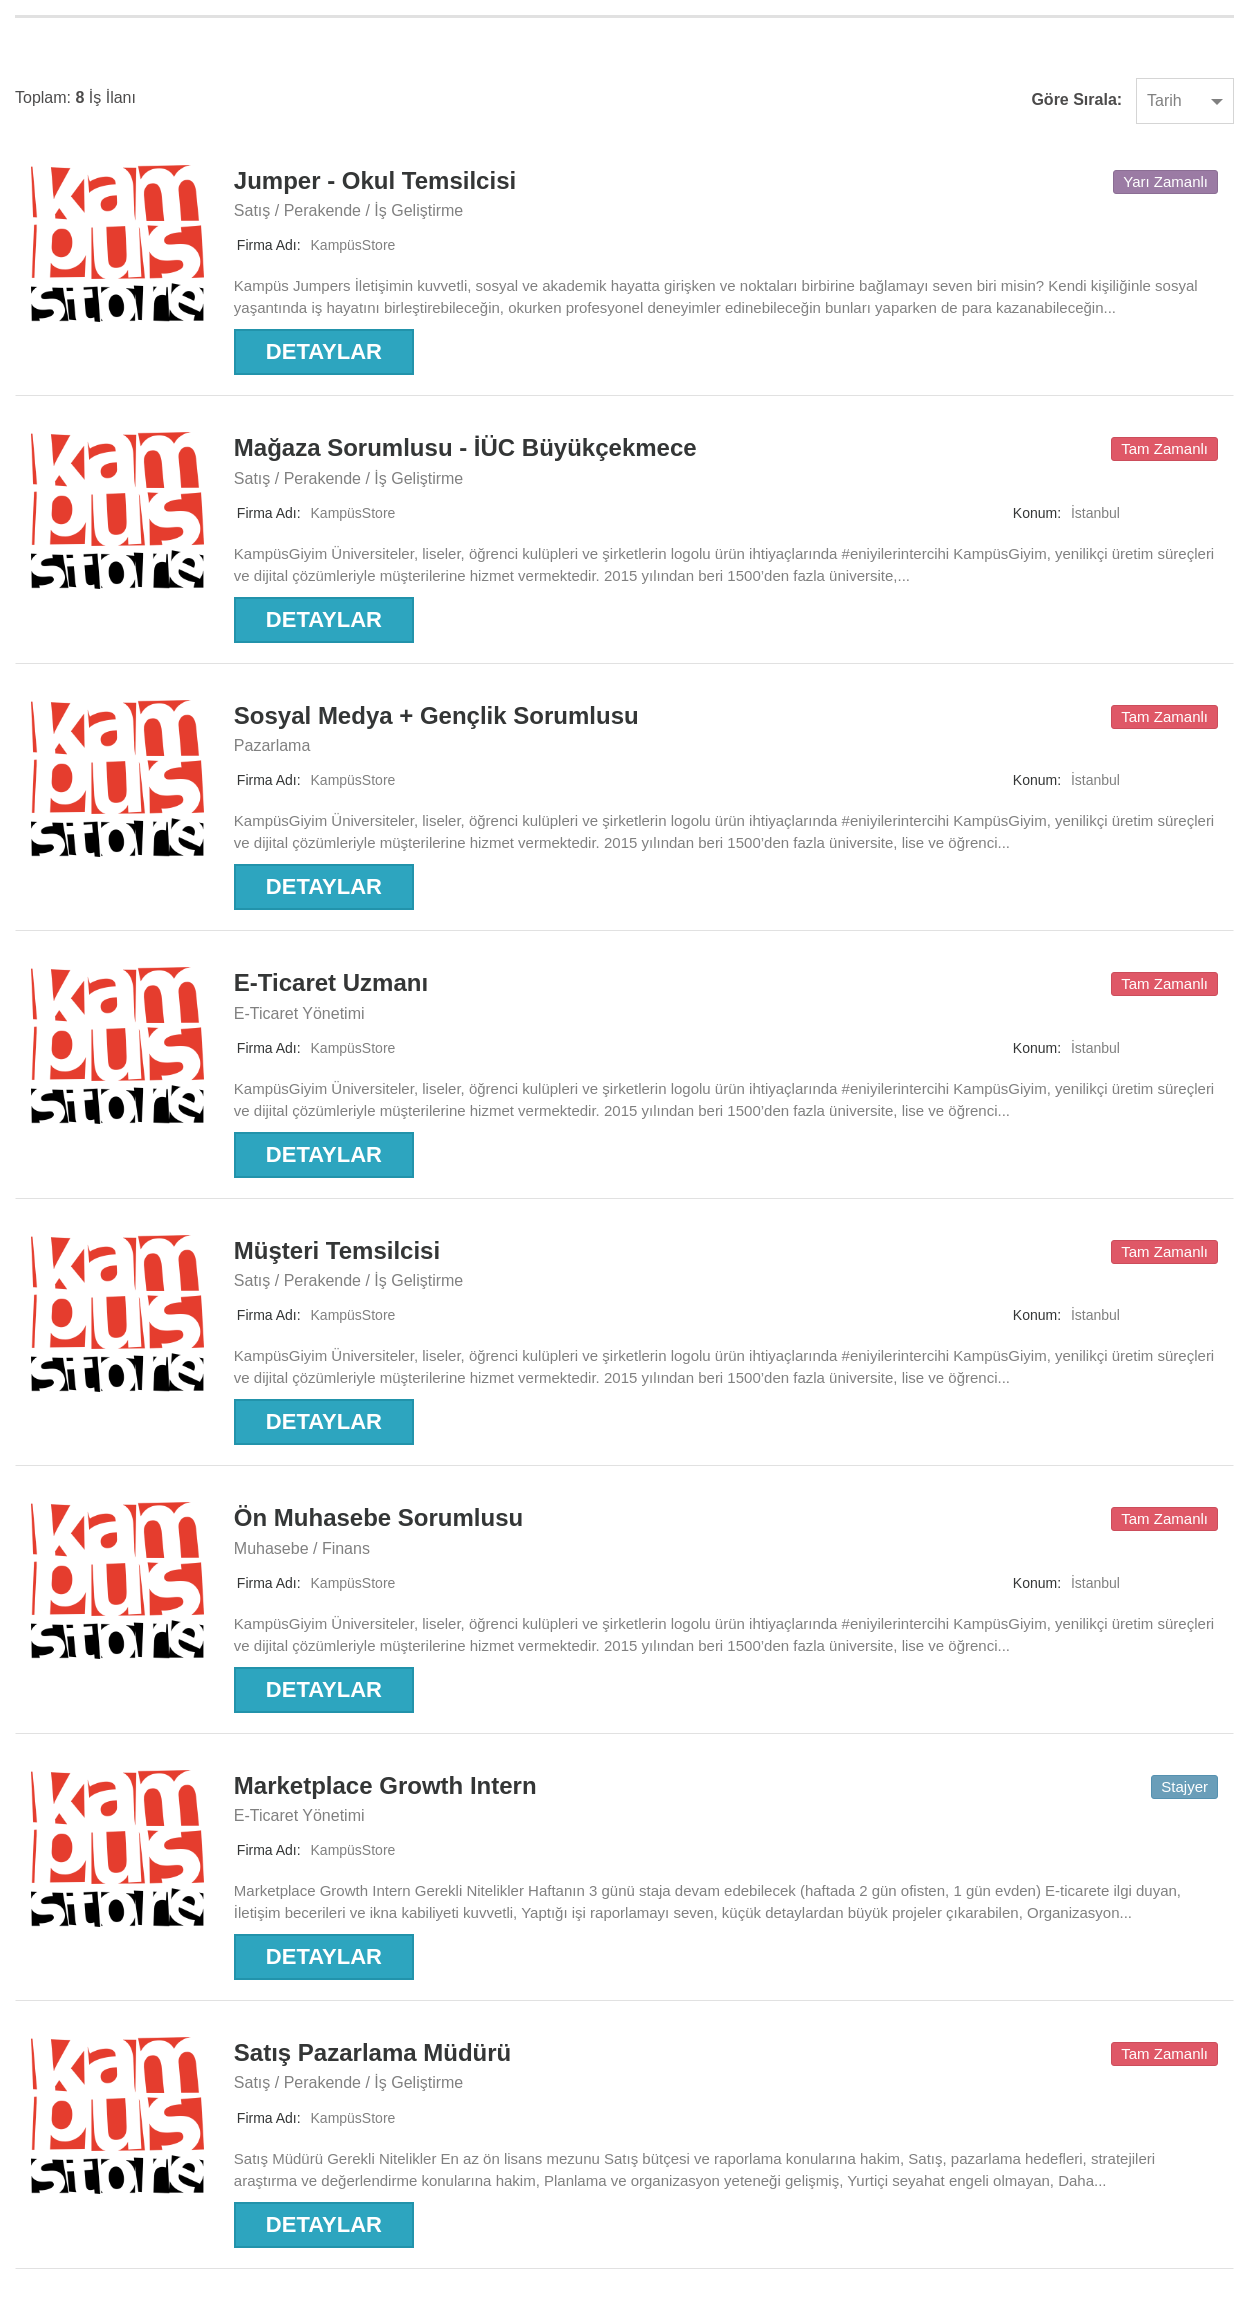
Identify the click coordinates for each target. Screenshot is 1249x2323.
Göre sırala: (1076, 99)
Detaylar (324, 351)
